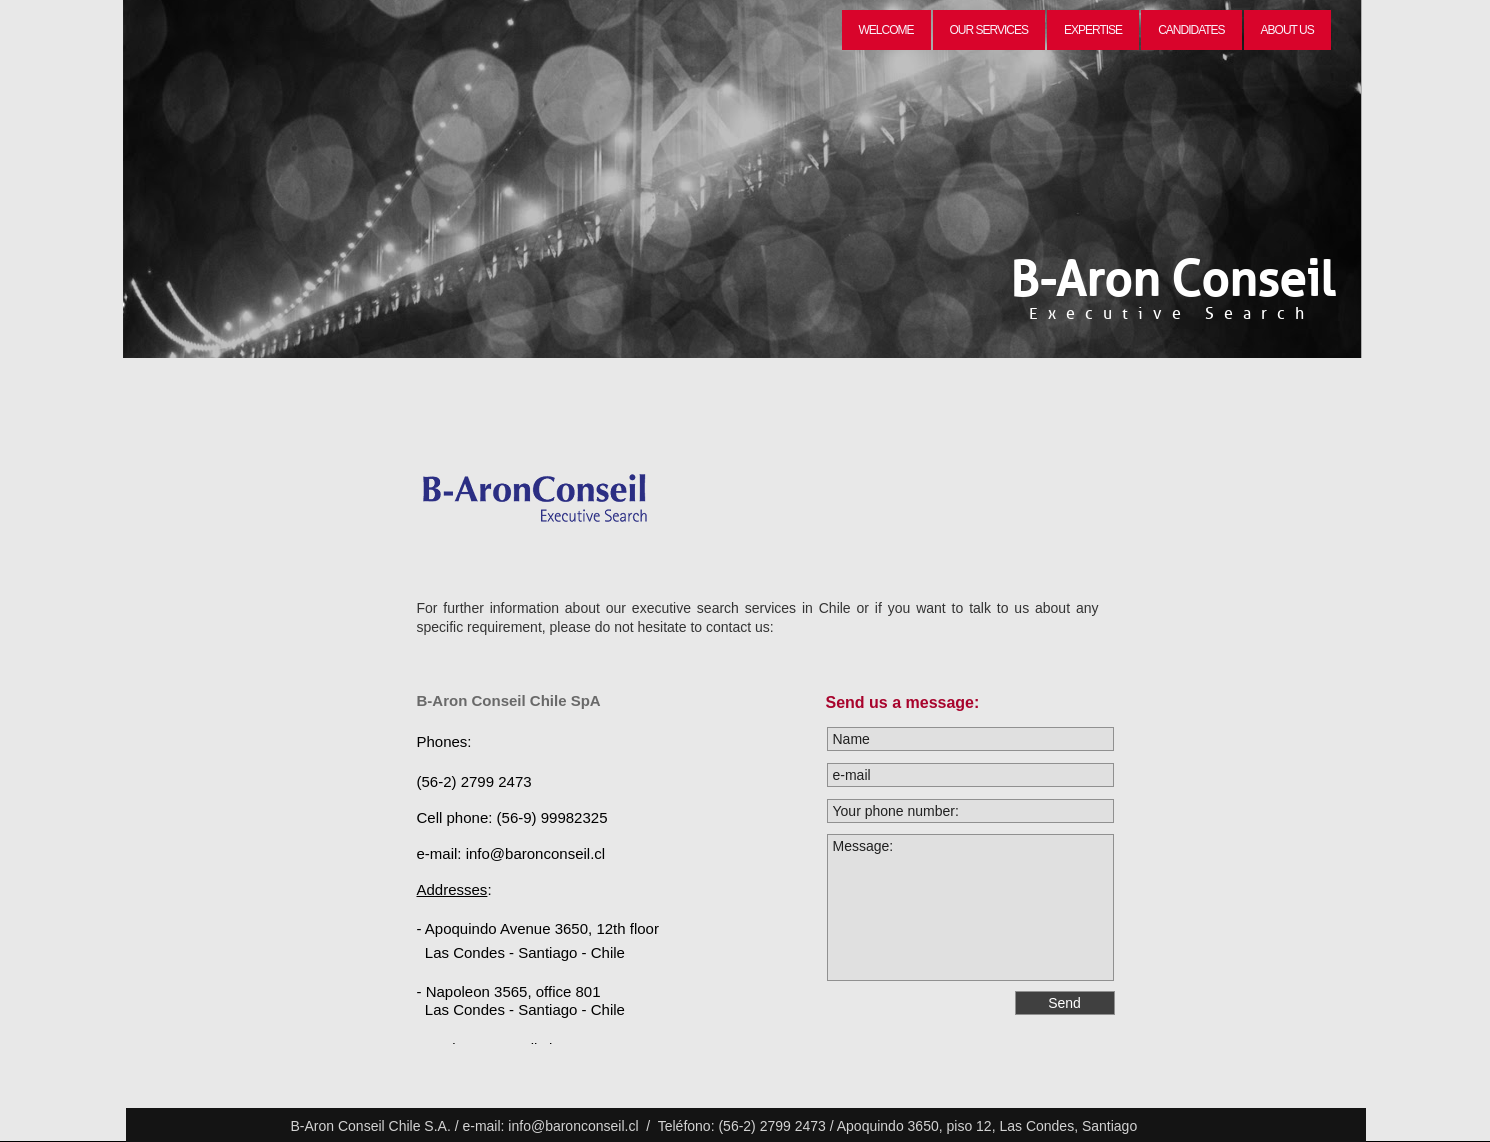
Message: (970, 907)
